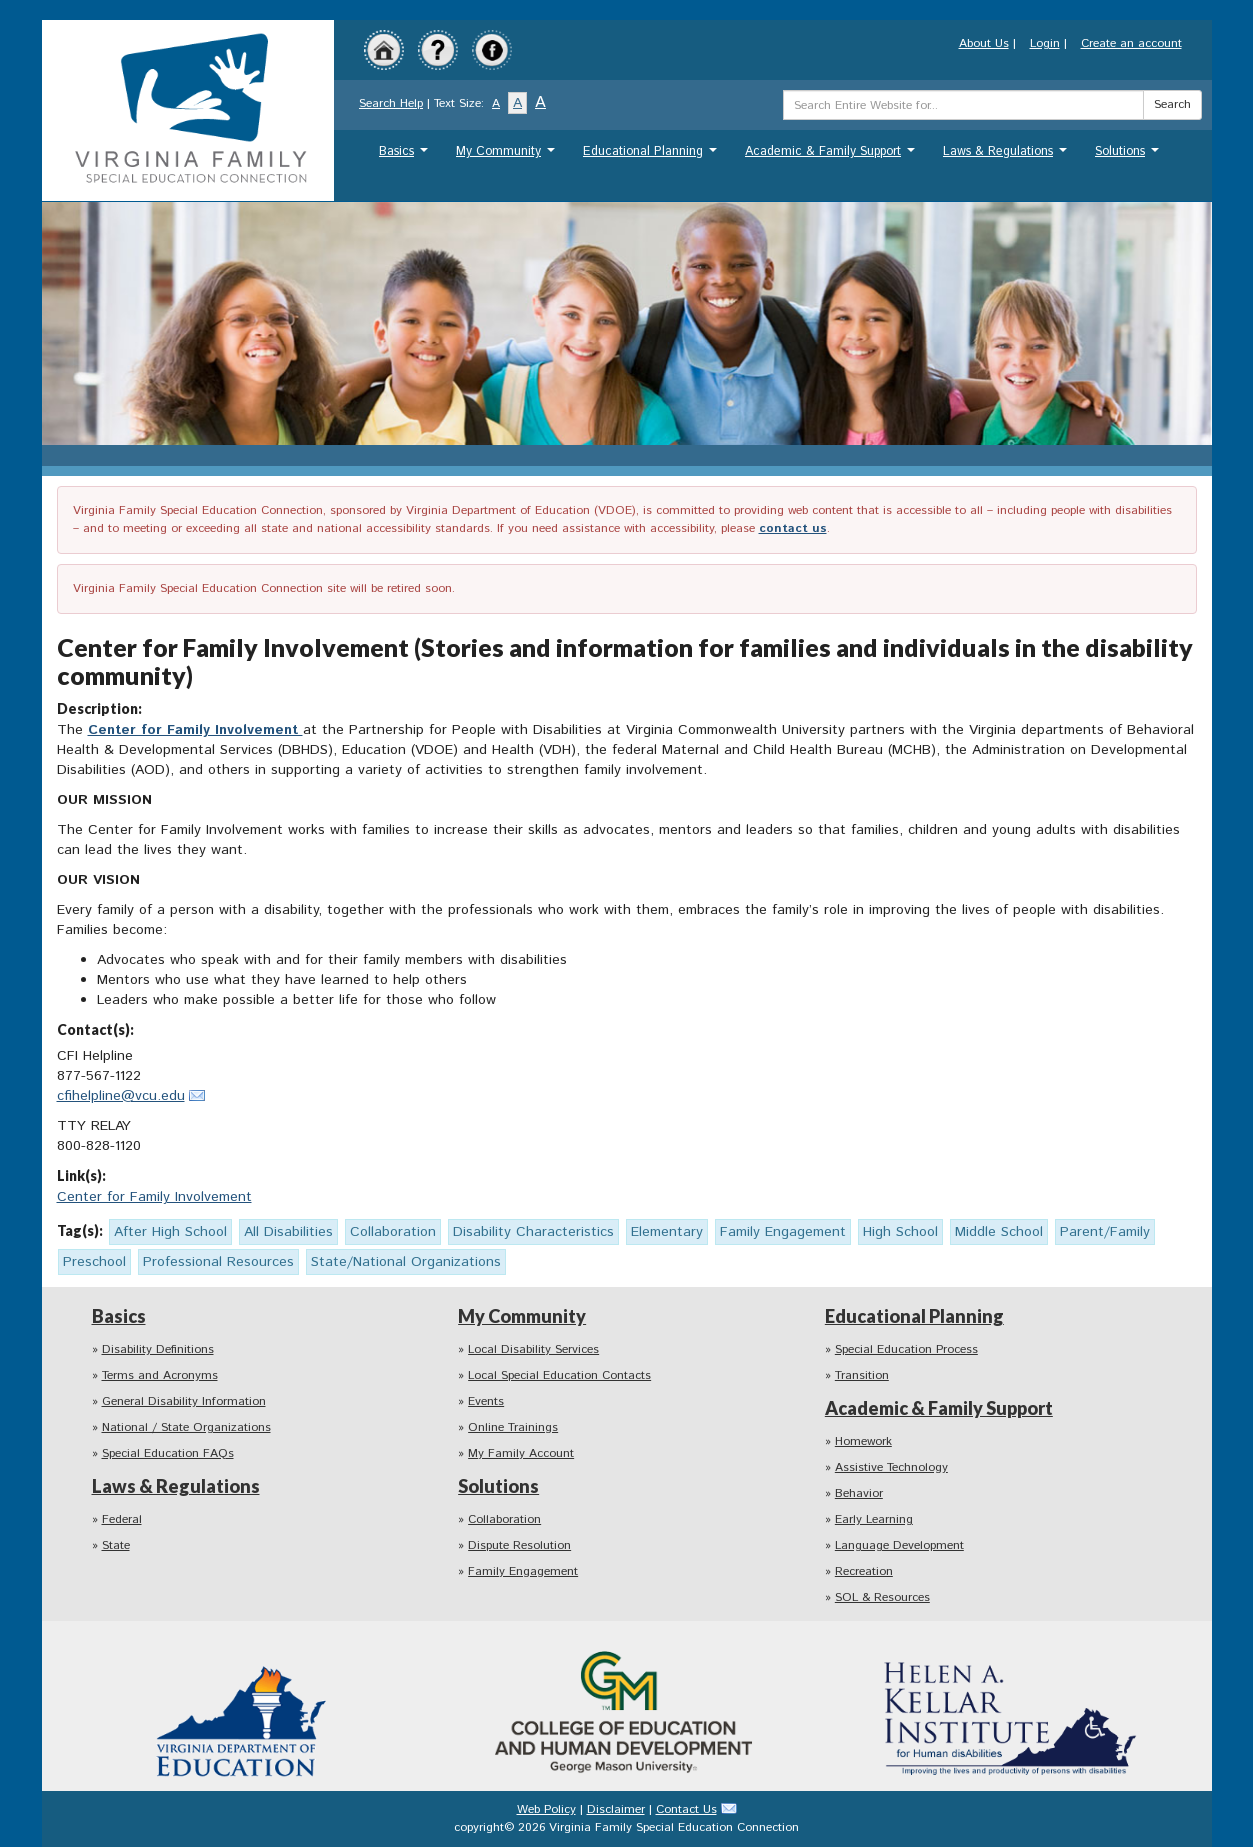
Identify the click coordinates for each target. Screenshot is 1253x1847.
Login (1045, 43)
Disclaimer (616, 1809)
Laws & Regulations (1007, 156)
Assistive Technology (891, 1467)
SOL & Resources (882, 1597)
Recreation (864, 1571)
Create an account (1131, 43)
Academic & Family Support (832, 156)
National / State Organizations (186, 1427)
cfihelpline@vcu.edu (121, 1096)
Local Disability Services (533, 1349)
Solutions (1129, 156)
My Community (508, 156)
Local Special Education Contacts (559, 1375)
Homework (863, 1441)
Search (1172, 104)
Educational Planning (652, 156)
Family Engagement (523, 1571)
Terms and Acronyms (160, 1375)
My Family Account (521, 1453)
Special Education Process (906, 1349)
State (116, 1545)
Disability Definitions (158, 1349)
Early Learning (874, 1519)
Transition (862, 1375)
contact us (793, 528)
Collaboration (504, 1519)
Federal (122, 1519)
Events (486, 1401)
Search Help (391, 103)
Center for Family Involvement (195, 730)
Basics (406, 156)
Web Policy (546, 1809)
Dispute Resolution (519, 1545)
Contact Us (686, 1809)
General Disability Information (184, 1401)
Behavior (859, 1493)
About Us (984, 43)
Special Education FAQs (168, 1453)
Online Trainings (513, 1427)
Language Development (899, 1545)
